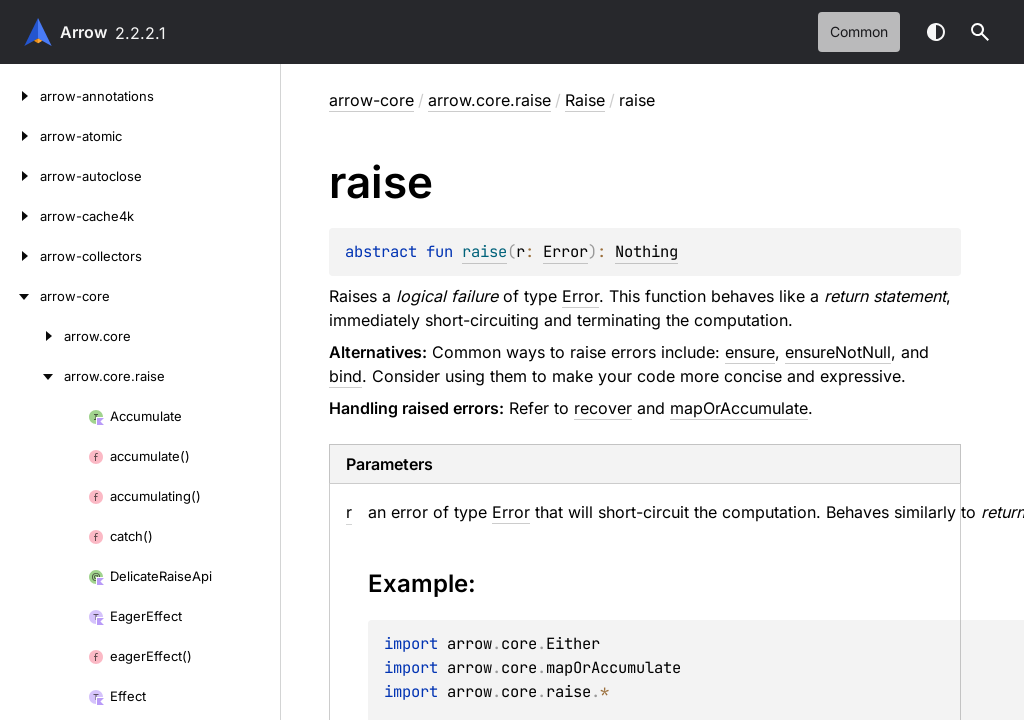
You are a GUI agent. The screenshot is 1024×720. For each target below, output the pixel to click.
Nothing (646, 251)
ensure (750, 352)
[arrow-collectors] (20, 256)
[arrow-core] (20, 296)
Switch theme (936, 32)
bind (345, 376)
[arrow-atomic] (20, 136)
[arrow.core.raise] (32, 376)
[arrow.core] (32, 336)
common (859, 31)
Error (565, 251)
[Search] (980, 32)
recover (603, 408)
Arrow (83, 32)
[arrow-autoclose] (20, 176)
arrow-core (371, 100)
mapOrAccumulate (739, 408)
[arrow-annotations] (20, 96)
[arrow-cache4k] (20, 216)
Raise (585, 100)
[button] (980, 32)
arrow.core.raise (489, 100)
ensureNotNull (838, 352)
